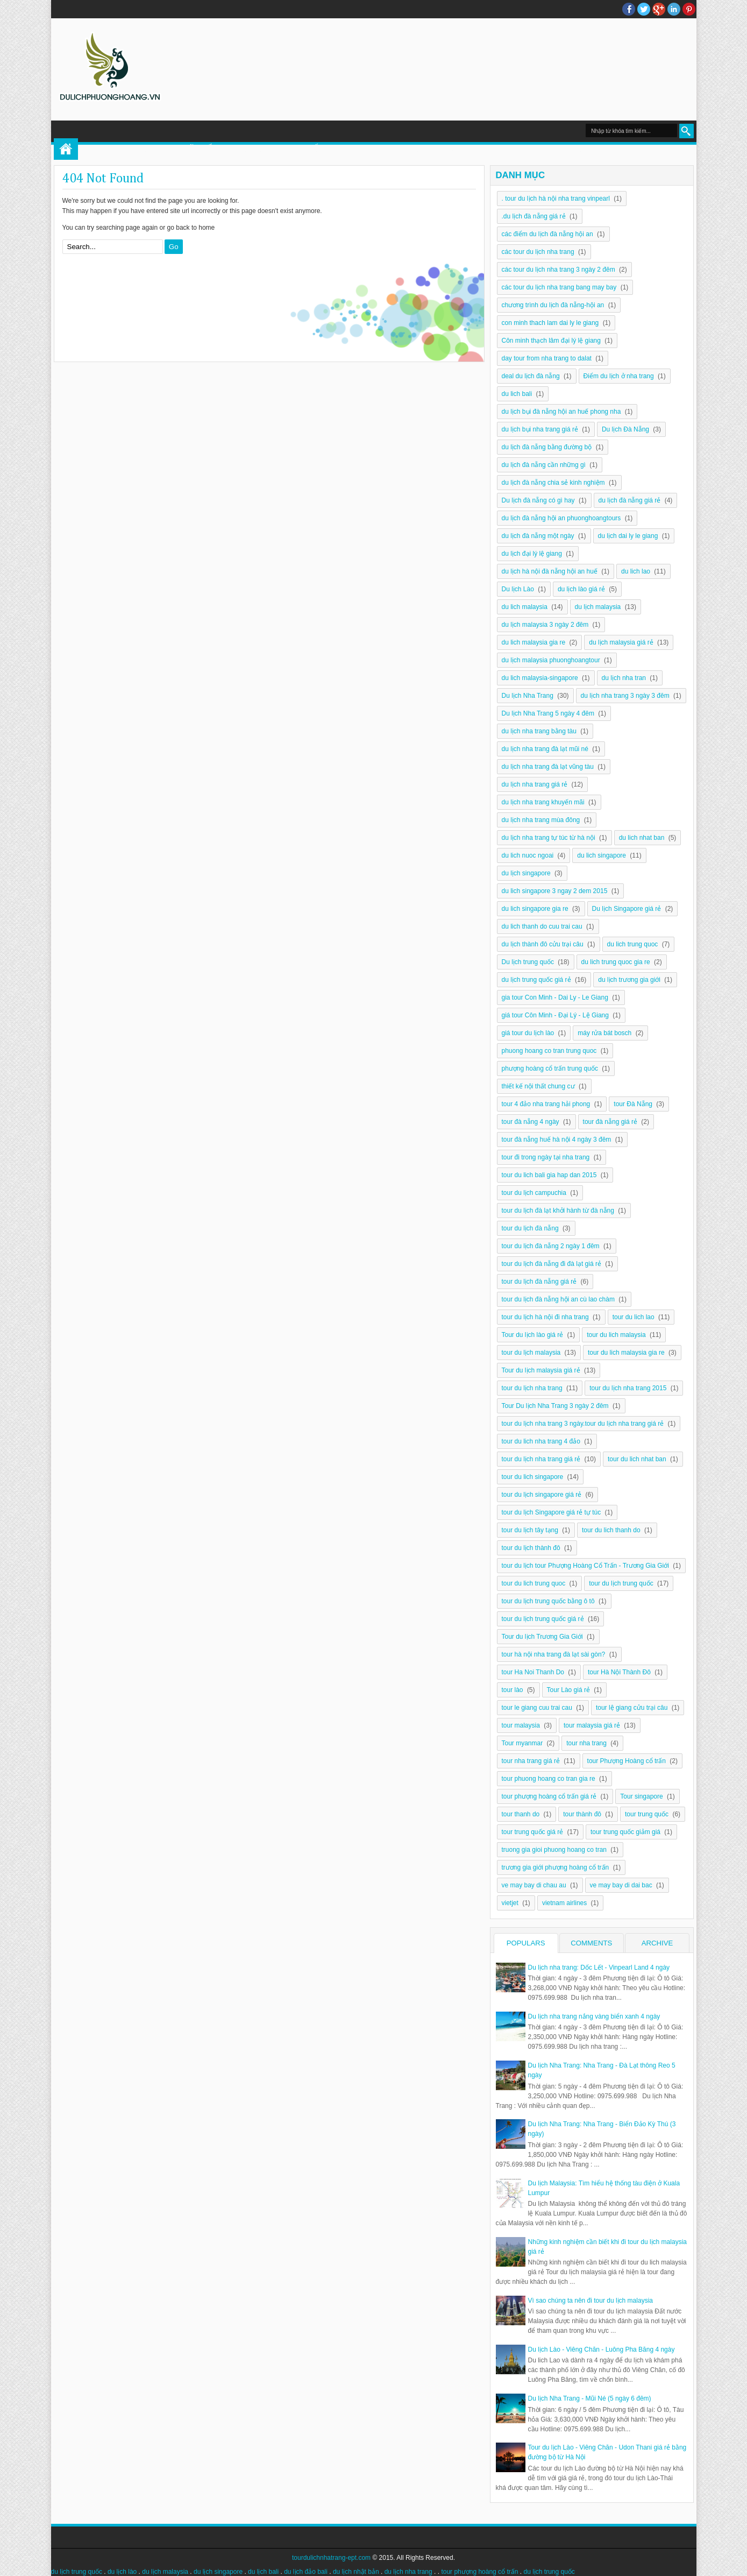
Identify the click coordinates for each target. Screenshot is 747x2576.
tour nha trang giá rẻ (531, 1761)
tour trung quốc (646, 1814)
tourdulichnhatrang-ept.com (331, 2557)
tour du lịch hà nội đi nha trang (545, 1317)
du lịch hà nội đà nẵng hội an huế (549, 571)
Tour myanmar (522, 1743)
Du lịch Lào (518, 589)
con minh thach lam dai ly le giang (550, 323)
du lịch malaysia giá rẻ (621, 642)
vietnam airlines (564, 1903)
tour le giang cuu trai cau (537, 1707)
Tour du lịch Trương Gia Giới (542, 1636)
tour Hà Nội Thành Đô (619, 1672)
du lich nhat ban (642, 837)
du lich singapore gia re (535, 908)
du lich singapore (601, 855)
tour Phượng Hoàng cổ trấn (626, 1761)
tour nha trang (586, 1743)
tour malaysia (521, 1725)
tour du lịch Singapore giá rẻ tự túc (551, 1512)
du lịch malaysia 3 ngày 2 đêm (545, 624)
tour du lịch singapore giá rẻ (542, 1494)
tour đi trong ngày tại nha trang (546, 1157)
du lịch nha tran (624, 678)
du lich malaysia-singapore (540, 678)
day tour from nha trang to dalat (547, 358)
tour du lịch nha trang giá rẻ (541, 1459)
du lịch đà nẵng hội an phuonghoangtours (561, 518)
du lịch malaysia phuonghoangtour (551, 660)
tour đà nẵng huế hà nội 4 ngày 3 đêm (556, 1139)
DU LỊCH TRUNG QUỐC (280, 148)
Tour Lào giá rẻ (568, 1690)
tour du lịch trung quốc (621, 1583)
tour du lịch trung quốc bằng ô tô (548, 1601)
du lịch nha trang (408, 2571)
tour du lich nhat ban (637, 1459)
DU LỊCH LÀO (367, 148)
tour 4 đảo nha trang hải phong (546, 1104)
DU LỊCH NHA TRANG (541, 148)
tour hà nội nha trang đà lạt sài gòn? (554, 1654)
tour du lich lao (633, 1317)
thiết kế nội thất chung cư (538, 1086)
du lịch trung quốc (76, 2571)
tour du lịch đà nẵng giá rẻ (539, 1281)
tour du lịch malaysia (531, 1352)
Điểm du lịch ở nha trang (619, 376)
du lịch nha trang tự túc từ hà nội (548, 837)
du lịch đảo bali (306, 2571)
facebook (628, 9)
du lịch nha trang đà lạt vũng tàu (548, 766)
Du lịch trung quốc (528, 962)
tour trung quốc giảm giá (625, 1832)
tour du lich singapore (533, 1477)
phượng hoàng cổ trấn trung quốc (550, 1068)
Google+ (658, 9)
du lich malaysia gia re (534, 642)
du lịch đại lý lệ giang (532, 553)
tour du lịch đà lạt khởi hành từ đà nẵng (558, 1210)
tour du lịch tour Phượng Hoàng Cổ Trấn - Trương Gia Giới (585, 1565)
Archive (657, 1943)
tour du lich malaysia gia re (626, 1352)
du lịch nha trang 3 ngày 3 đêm (625, 695)
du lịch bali (263, 2571)
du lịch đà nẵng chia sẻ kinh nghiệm (553, 482)
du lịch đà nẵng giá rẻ (630, 500)
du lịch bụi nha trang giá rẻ (540, 429)
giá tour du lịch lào (528, 1033)
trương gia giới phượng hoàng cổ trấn (555, 1867)
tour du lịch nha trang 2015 (627, 1388)
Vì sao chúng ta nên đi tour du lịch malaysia (590, 2300)
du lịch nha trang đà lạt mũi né (545, 749)
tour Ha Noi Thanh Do (533, 1672)
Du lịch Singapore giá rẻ (626, 908)
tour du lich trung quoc (534, 1583)
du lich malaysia (524, 607)
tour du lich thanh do (611, 1530)
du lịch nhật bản (356, 2571)
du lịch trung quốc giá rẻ (536, 979)
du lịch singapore (526, 873)
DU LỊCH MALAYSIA (447, 148)
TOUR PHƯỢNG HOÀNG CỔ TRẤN (152, 148)
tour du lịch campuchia (534, 1193)
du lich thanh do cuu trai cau (542, 926)
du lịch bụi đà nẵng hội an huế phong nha (561, 411)
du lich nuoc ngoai (528, 855)
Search (686, 131)
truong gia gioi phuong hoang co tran (554, 1849)
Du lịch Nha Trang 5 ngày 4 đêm (548, 713)
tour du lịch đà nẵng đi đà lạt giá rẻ (551, 1264)
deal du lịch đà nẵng (531, 376)
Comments (591, 1943)
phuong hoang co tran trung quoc (549, 1051)
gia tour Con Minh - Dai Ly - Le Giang (555, 997)
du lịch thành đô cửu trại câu (543, 944)
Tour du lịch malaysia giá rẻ (541, 1370)
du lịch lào (122, 2571)
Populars (526, 1943)
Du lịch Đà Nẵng (625, 429)
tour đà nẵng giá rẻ (610, 1122)
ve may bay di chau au (534, 1885)
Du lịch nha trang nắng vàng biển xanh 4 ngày (594, 2016)
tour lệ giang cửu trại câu (631, 1707)
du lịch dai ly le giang (628, 536)
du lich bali (517, 394)
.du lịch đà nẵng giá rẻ (534, 216)
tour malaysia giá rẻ (592, 1725)
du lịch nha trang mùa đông (541, 820)
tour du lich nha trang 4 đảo (541, 1441)
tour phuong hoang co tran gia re (548, 1778)
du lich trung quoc (632, 944)
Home (66, 149)
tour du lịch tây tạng (530, 1530)
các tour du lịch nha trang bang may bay (559, 287)
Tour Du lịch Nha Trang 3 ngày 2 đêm (555, 1406)
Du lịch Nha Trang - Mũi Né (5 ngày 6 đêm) (589, 2398)
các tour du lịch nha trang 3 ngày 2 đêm (558, 269)
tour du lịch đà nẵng (530, 1228)
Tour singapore (641, 1796)
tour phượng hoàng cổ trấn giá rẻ (549, 1796)
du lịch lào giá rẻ (581, 589)
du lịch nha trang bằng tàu (539, 731)
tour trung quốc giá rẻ (533, 1832)
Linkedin (673, 9)
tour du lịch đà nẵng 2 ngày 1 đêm (551, 1246)
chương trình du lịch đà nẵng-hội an (553, 305)
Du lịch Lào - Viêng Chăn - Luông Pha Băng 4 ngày (601, 2349)
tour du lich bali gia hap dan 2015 (549, 1175)
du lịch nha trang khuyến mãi (543, 802)
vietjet (510, 1903)
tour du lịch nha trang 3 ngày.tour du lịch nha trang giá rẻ (583, 1423)
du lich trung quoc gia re (615, 962)
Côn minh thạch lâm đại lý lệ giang (551, 340)
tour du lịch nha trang (532, 1388)
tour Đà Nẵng (633, 1104)
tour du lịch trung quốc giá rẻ (543, 1619)
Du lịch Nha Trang (527, 695)
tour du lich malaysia (616, 1335)
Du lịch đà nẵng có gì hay (538, 500)
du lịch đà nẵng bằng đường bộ (547, 447)
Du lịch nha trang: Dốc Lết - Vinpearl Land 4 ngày (599, 1967)
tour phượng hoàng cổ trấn (479, 2571)
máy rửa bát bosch (604, 1033)
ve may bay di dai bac (621, 1885)
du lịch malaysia (598, 607)
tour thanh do (521, 1814)
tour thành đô (582, 1814)
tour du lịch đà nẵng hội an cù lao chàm (558, 1299)
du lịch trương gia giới (629, 979)
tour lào (512, 1690)
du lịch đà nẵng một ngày (538, 536)
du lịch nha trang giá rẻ (535, 784)
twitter (643, 9)
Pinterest (688, 9)
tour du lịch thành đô (531, 1548)
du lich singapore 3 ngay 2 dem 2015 (555, 891)
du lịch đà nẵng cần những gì (544, 465)
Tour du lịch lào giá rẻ (533, 1335)
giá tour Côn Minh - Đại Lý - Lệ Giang (555, 1015)
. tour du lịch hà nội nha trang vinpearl (556, 198)
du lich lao (635, 571)
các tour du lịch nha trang (538, 252)
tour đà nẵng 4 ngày (530, 1122)
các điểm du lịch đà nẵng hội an (547, 234)
